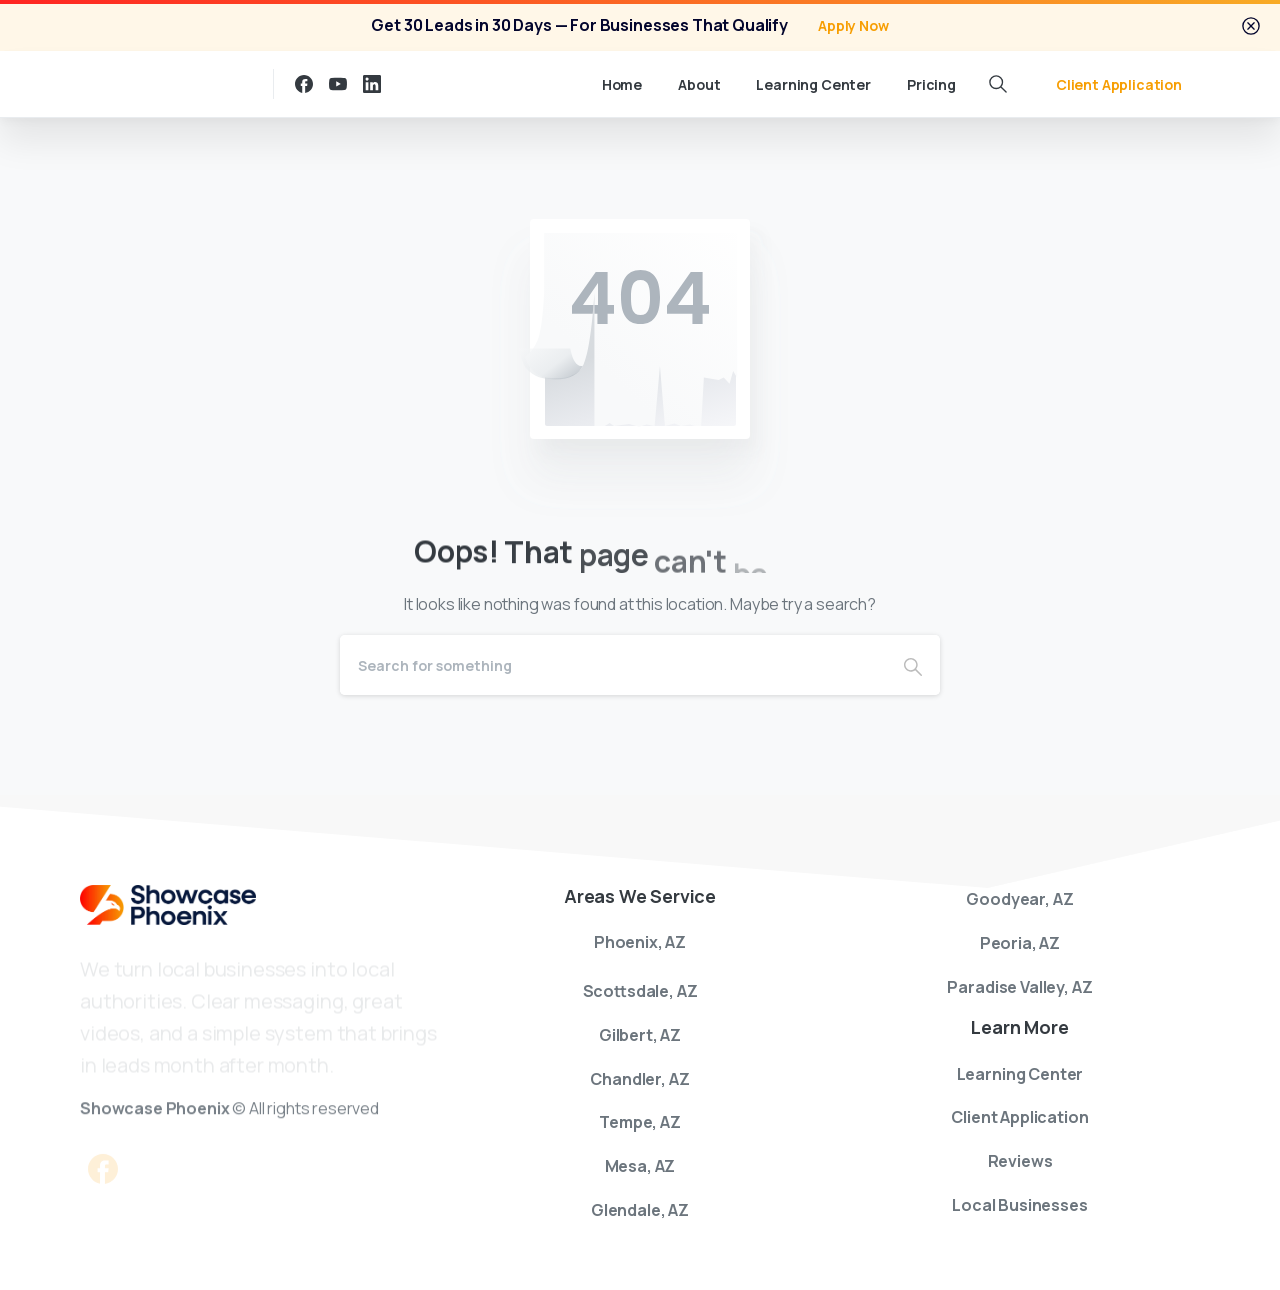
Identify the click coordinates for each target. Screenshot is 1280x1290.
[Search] (613, 665)
